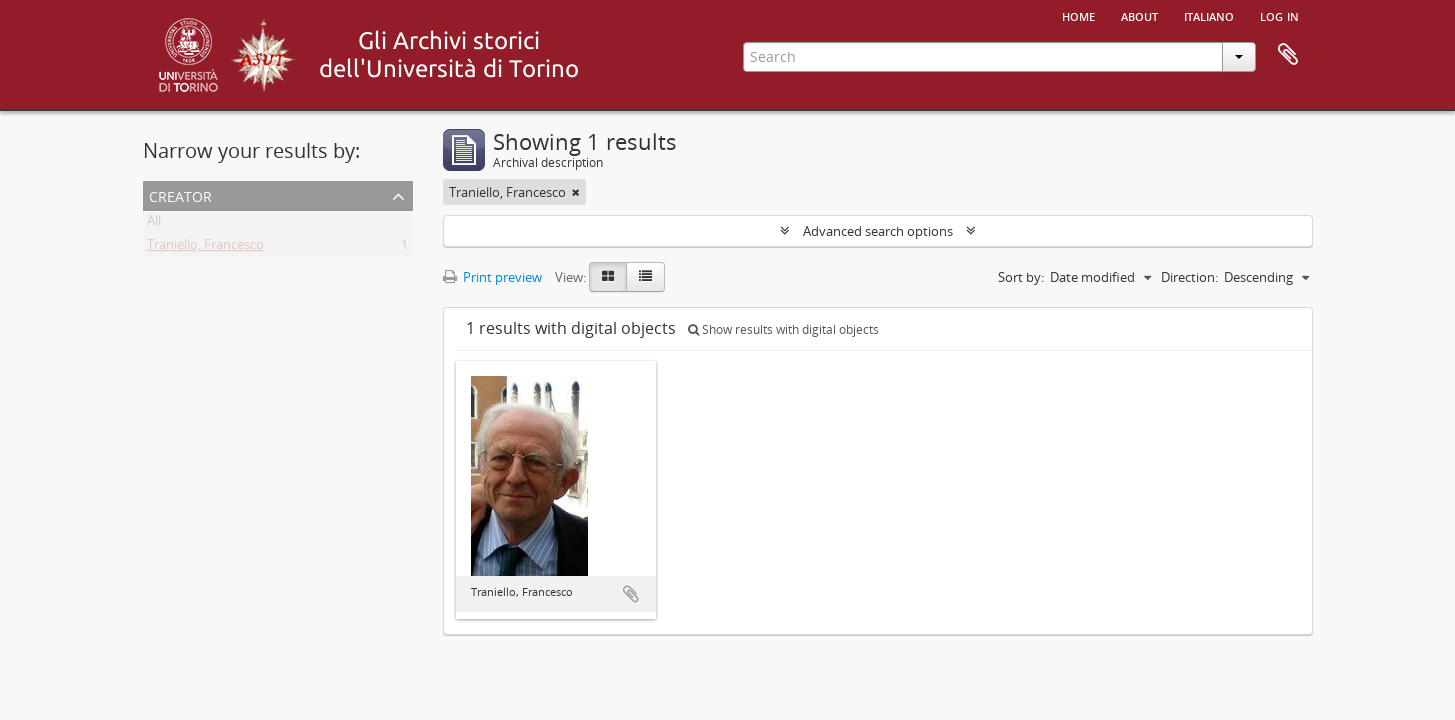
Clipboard (1288, 55)
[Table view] (645, 277)
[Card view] (608, 277)
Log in (1279, 15)
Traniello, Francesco (205, 248)
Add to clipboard (631, 594)
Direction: (1189, 277)
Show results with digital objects (783, 329)
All (154, 224)
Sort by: (1021, 277)
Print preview (492, 277)
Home (1078, 15)
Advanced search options (878, 231)
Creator (180, 194)
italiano (1209, 15)
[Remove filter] (576, 192)
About (1139, 15)
